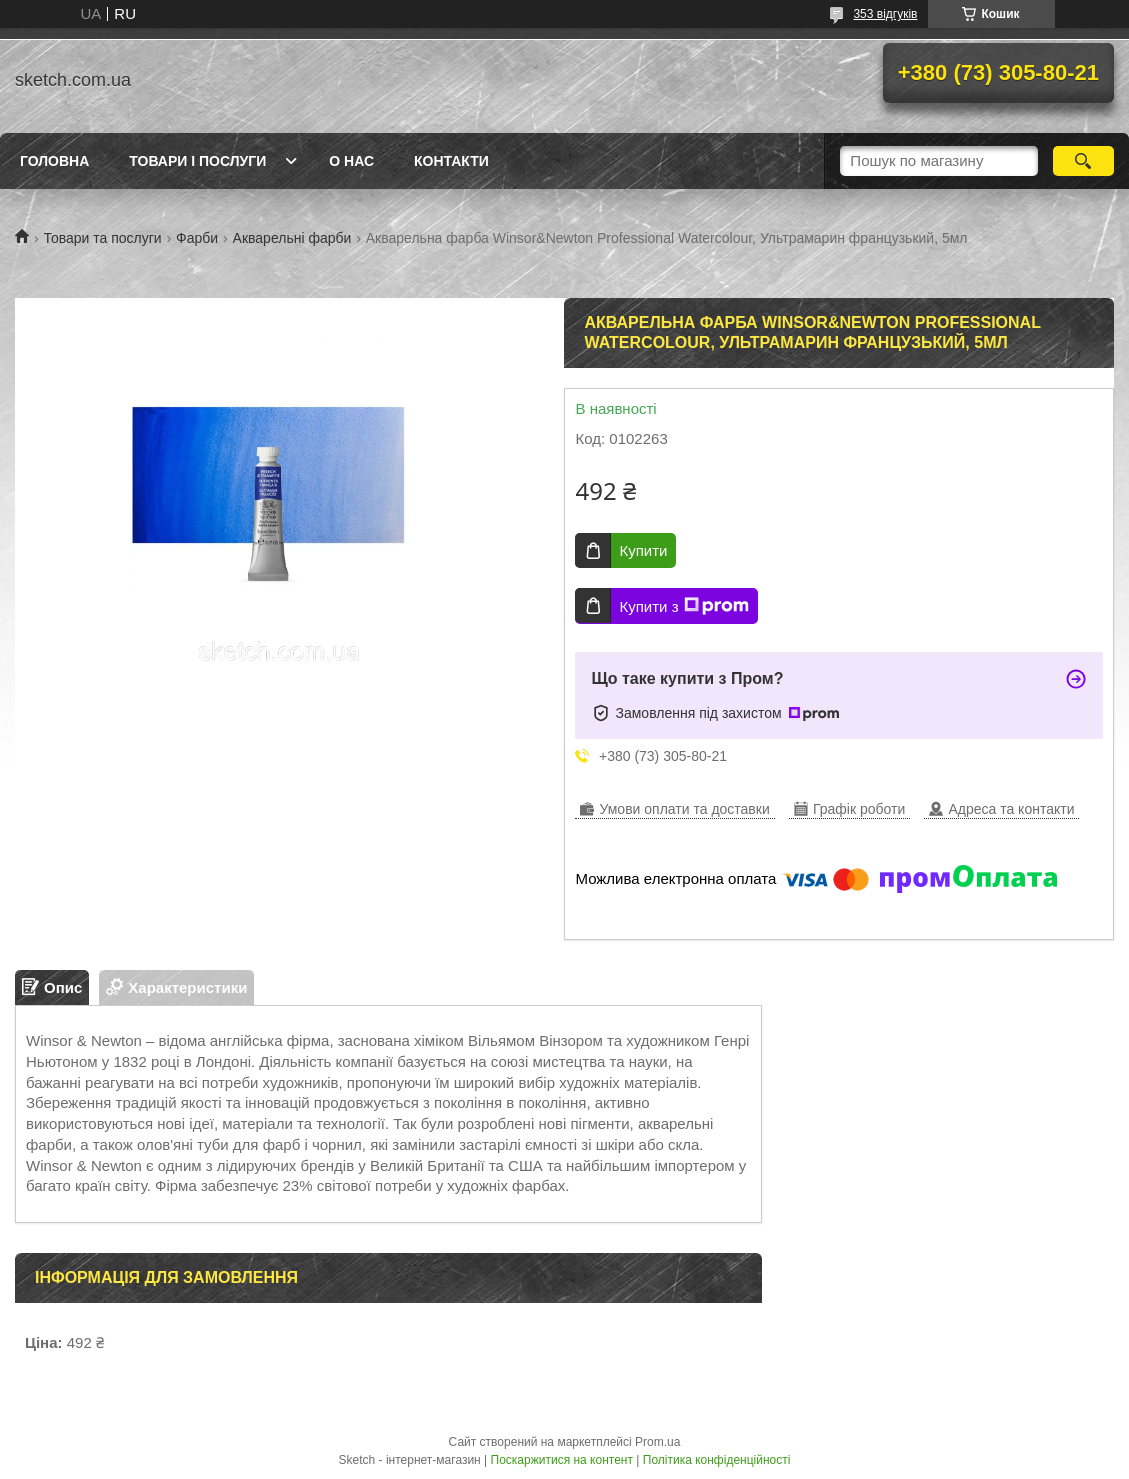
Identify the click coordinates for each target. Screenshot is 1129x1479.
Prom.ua (657, 1442)
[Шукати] (1083, 161)
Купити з (683, 606)
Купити (643, 550)
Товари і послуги (197, 161)
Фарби (197, 238)
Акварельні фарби (292, 238)
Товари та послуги (102, 238)
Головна (54, 161)
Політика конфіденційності (717, 1460)
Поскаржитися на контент (562, 1460)
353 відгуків (885, 14)
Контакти (451, 161)
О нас (351, 161)
